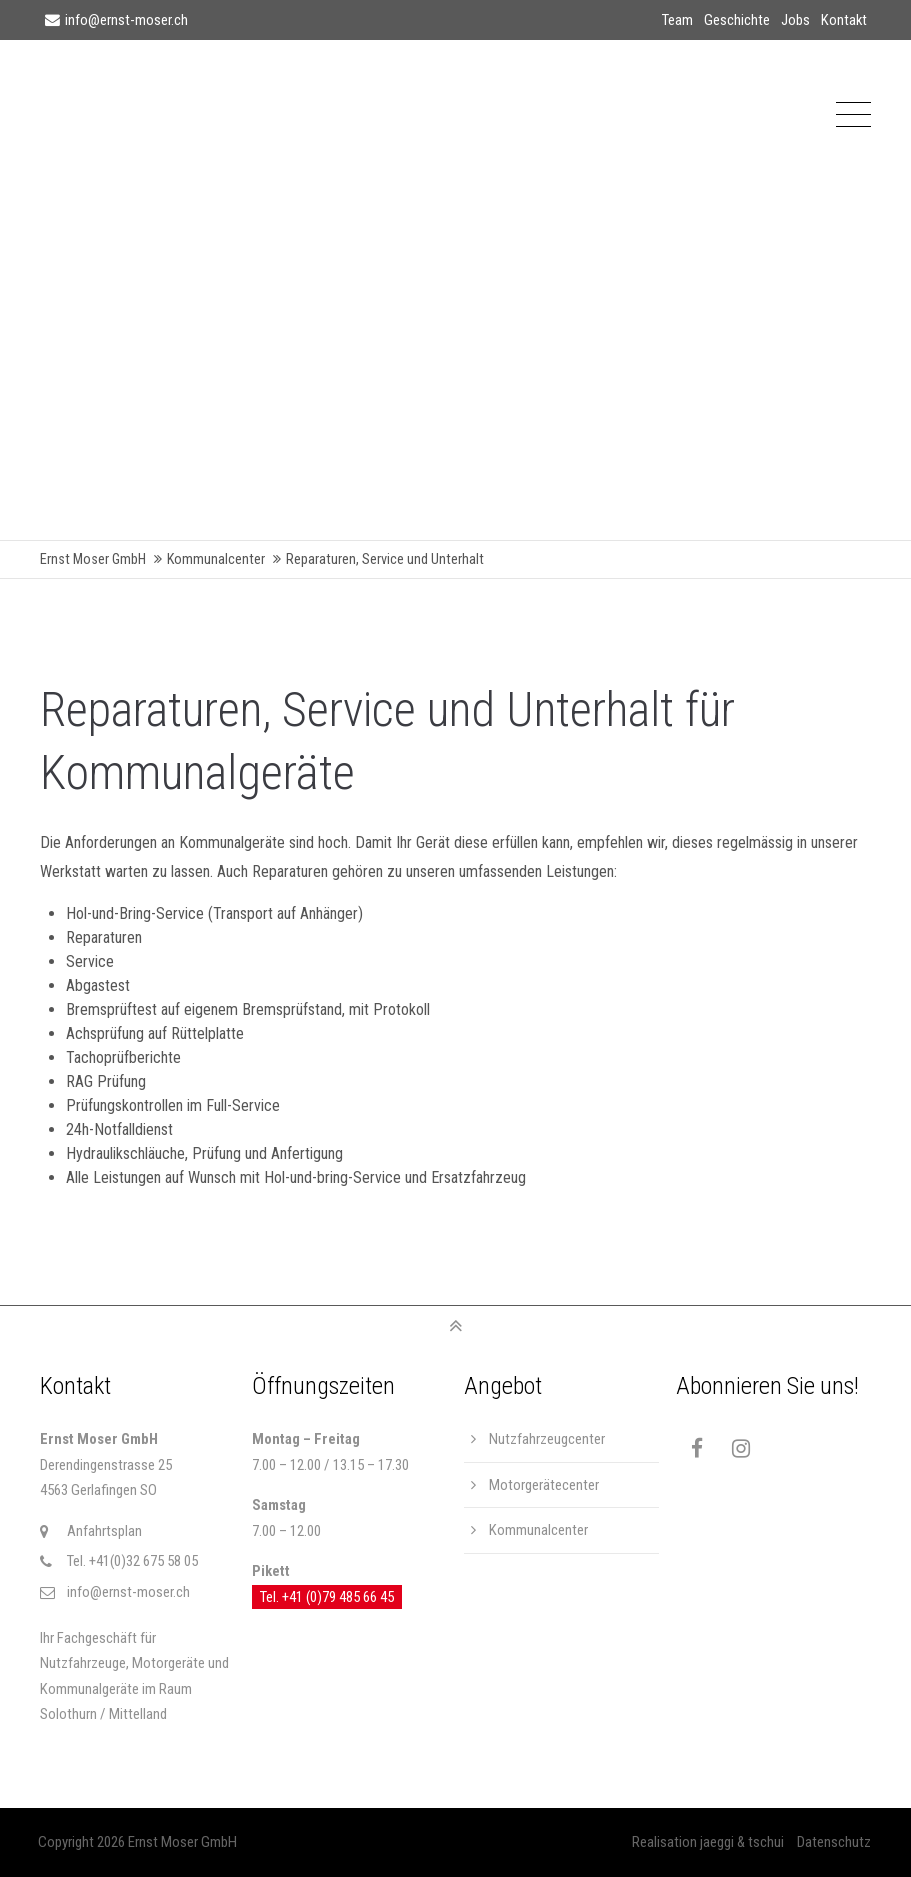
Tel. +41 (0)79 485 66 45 (327, 1597)
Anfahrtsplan (104, 1531)
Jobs (795, 20)
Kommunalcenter (216, 559)
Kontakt (844, 20)
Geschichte (737, 20)
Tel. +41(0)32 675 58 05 (132, 1561)
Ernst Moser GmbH (93, 559)
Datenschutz (834, 1842)
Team (677, 20)
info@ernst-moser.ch (116, 20)
